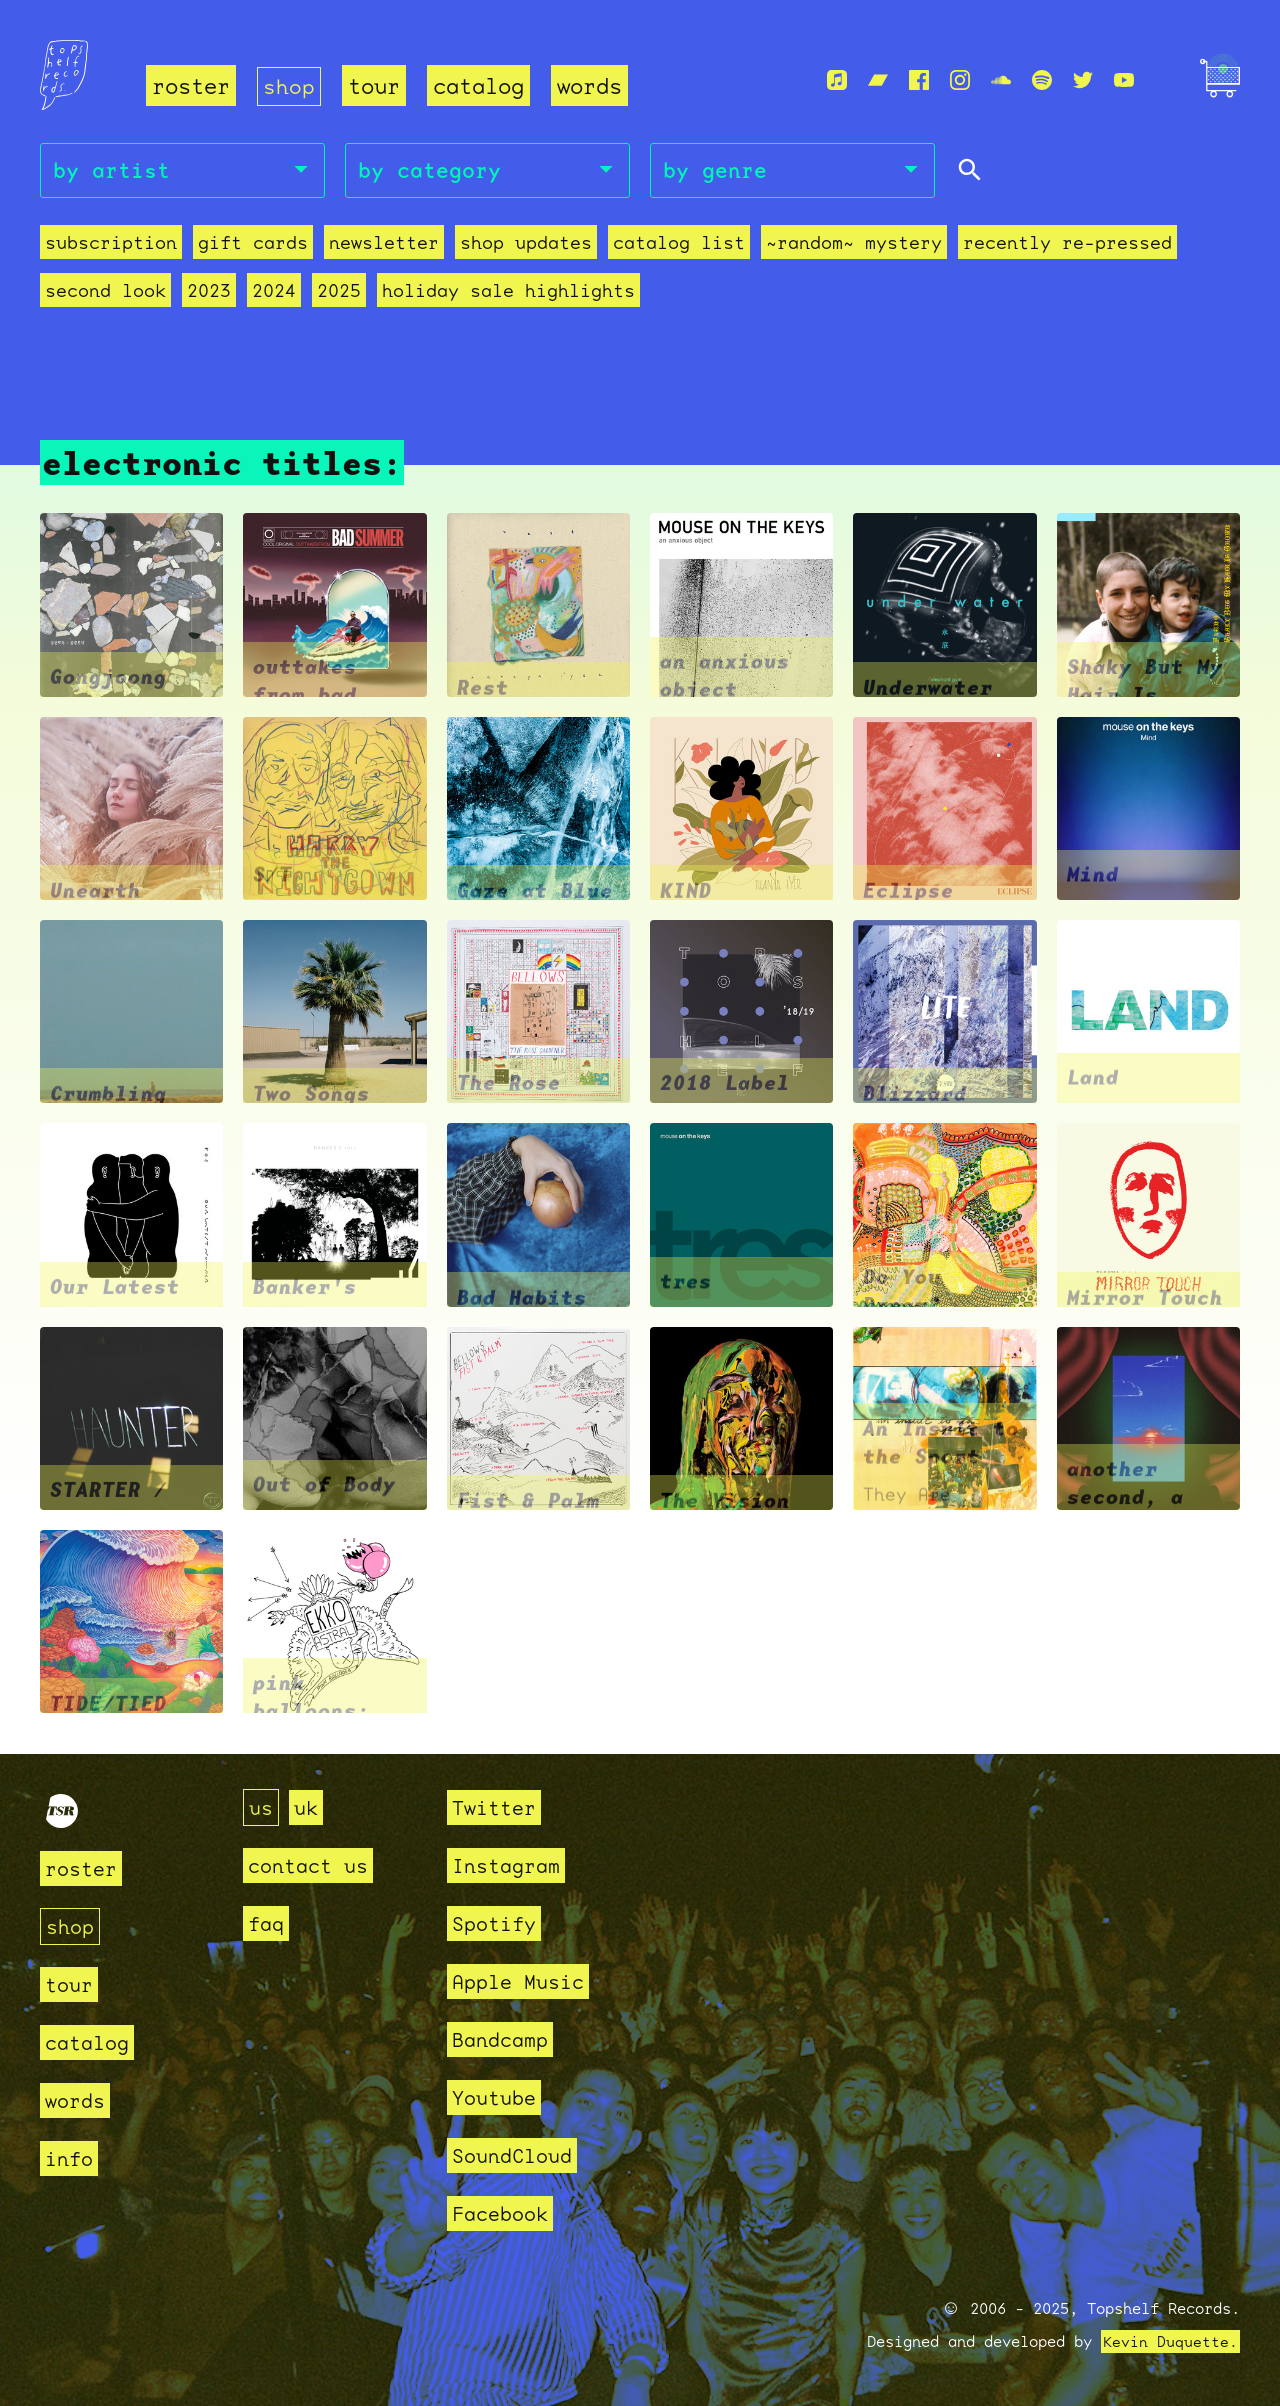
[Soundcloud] (1001, 81)
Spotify (497, 1923)
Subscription (111, 242)
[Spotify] (1042, 81)
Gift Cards (253, 242)
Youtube (497, 2097)
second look (105, 290)
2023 (209, 290)
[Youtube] (1124, 81)
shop (289, 85)
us (262, 1807)
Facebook (504, 2213)
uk (309, 1807)
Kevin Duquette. (1170, 2342)
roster (191, 85)
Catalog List (679, 242)
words (589, 85)
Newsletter (384, 242)
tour (374, 85)
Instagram (510, 1865)
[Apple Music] (837, 81)
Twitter (497, 1807)
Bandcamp (504, 2039)
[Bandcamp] (878, 81)
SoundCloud (517, 2155)
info (71, 2158)
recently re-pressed (1067, 242)
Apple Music (523, 1981)
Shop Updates (526, 242)
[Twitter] (1083, 81)
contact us (313, 1865)
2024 (274, 290)
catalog (478, 85)
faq (267, 1923)
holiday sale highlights (508, 290)
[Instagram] (960, 81)
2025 (339, 290)
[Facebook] (919, 81)
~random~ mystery (854, 242)
